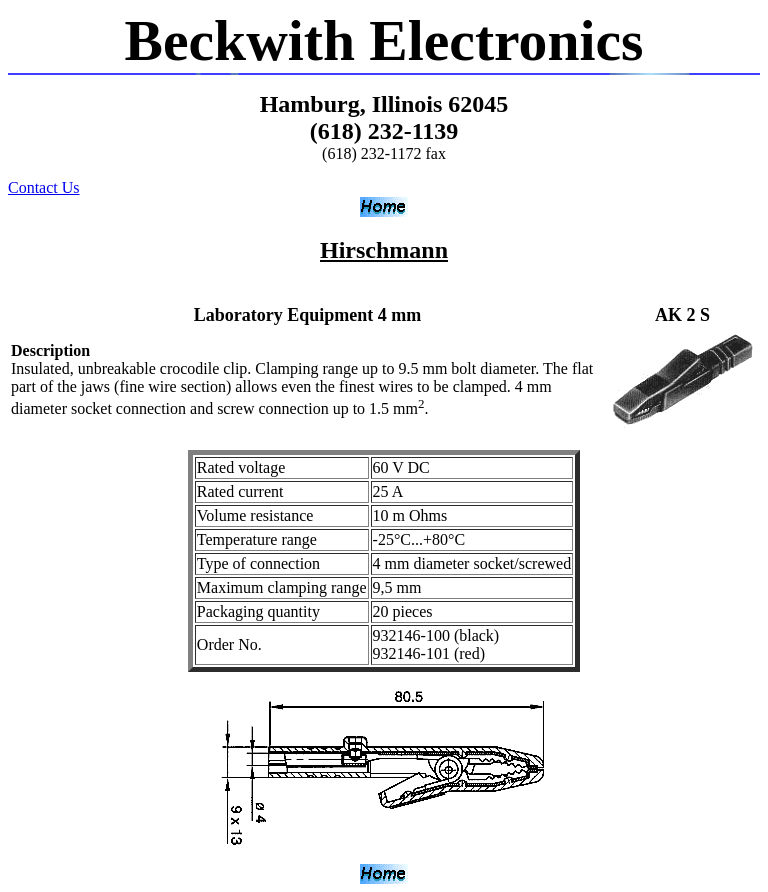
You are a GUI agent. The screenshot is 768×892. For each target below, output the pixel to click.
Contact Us (44, 187)
